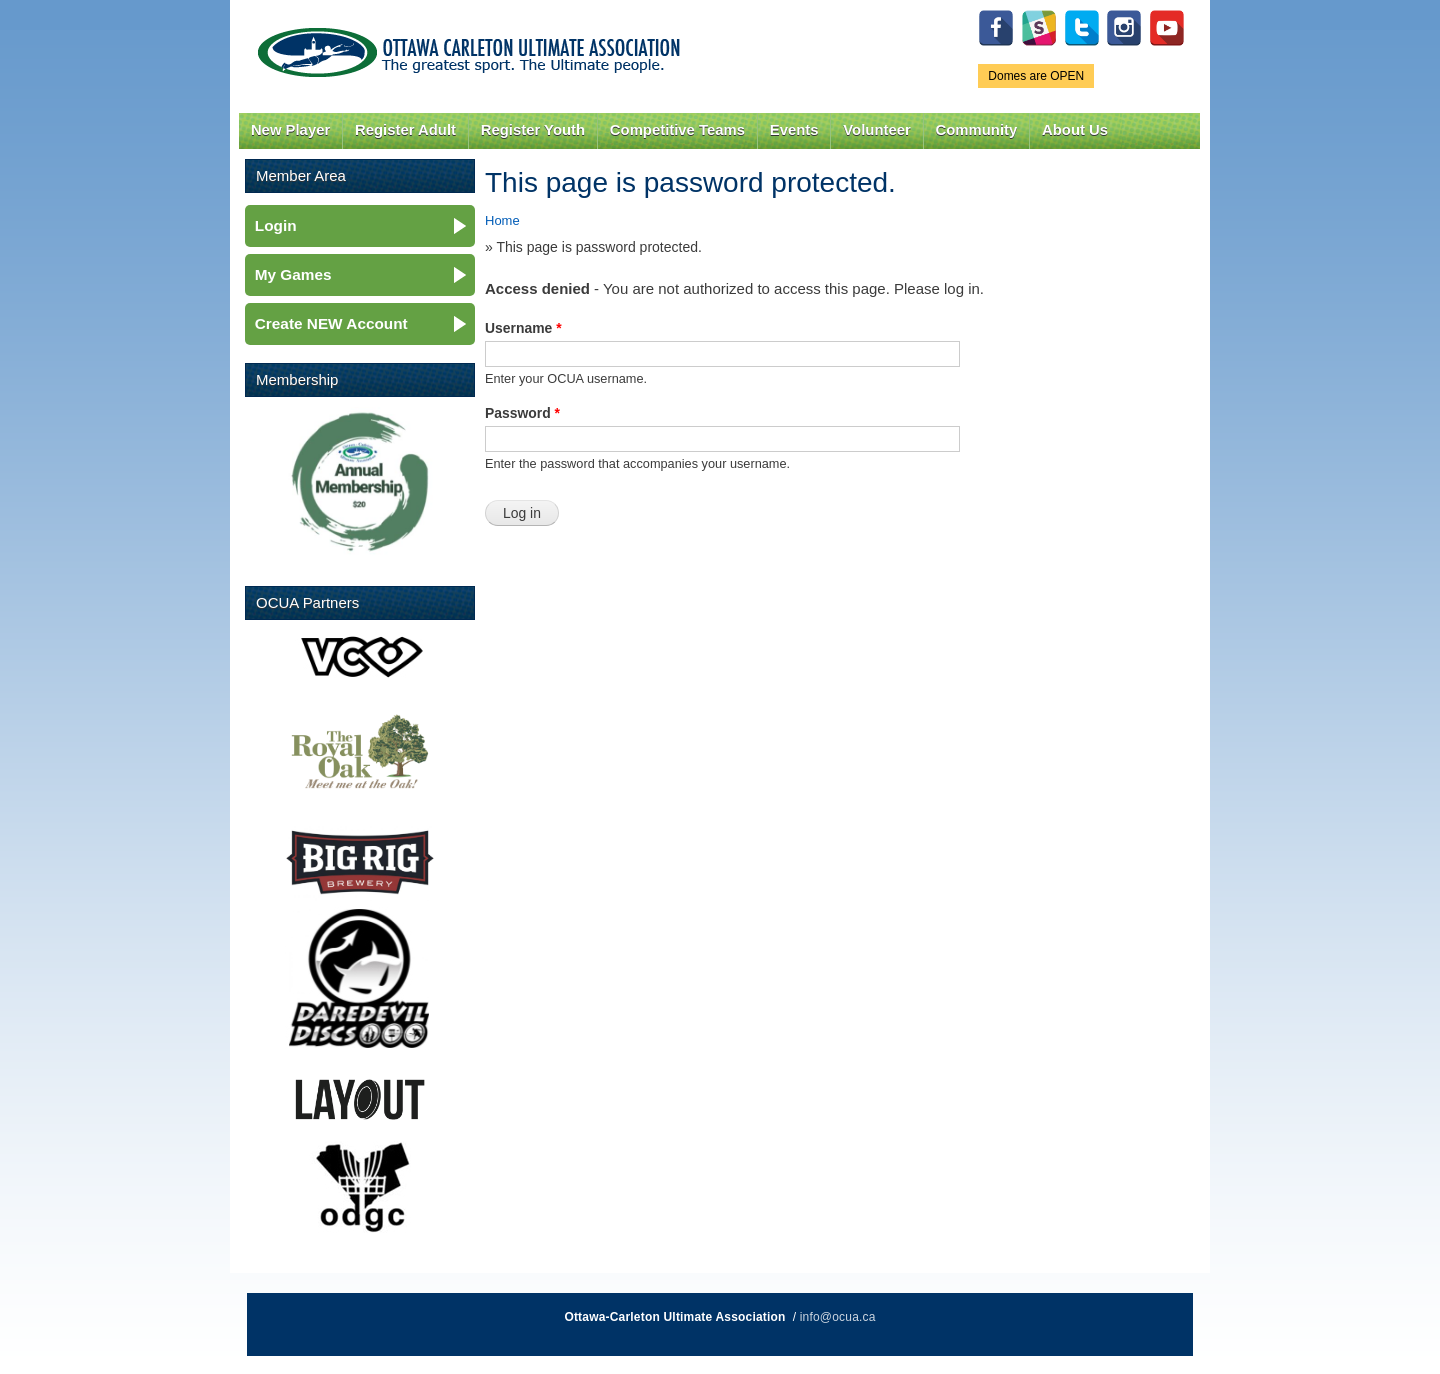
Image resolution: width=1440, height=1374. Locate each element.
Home (502, 220)
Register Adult (405, 130)
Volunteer (876, 130)
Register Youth (533, 130)
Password (522, 413)
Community (977, 130)
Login (276, 225)
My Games (293, 274)
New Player (290, 130)
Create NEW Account (331, 323)
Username (523, 328)
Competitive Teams (677, 130)
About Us (1075, 130)
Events (794, 130)
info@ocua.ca (838, 1317)
